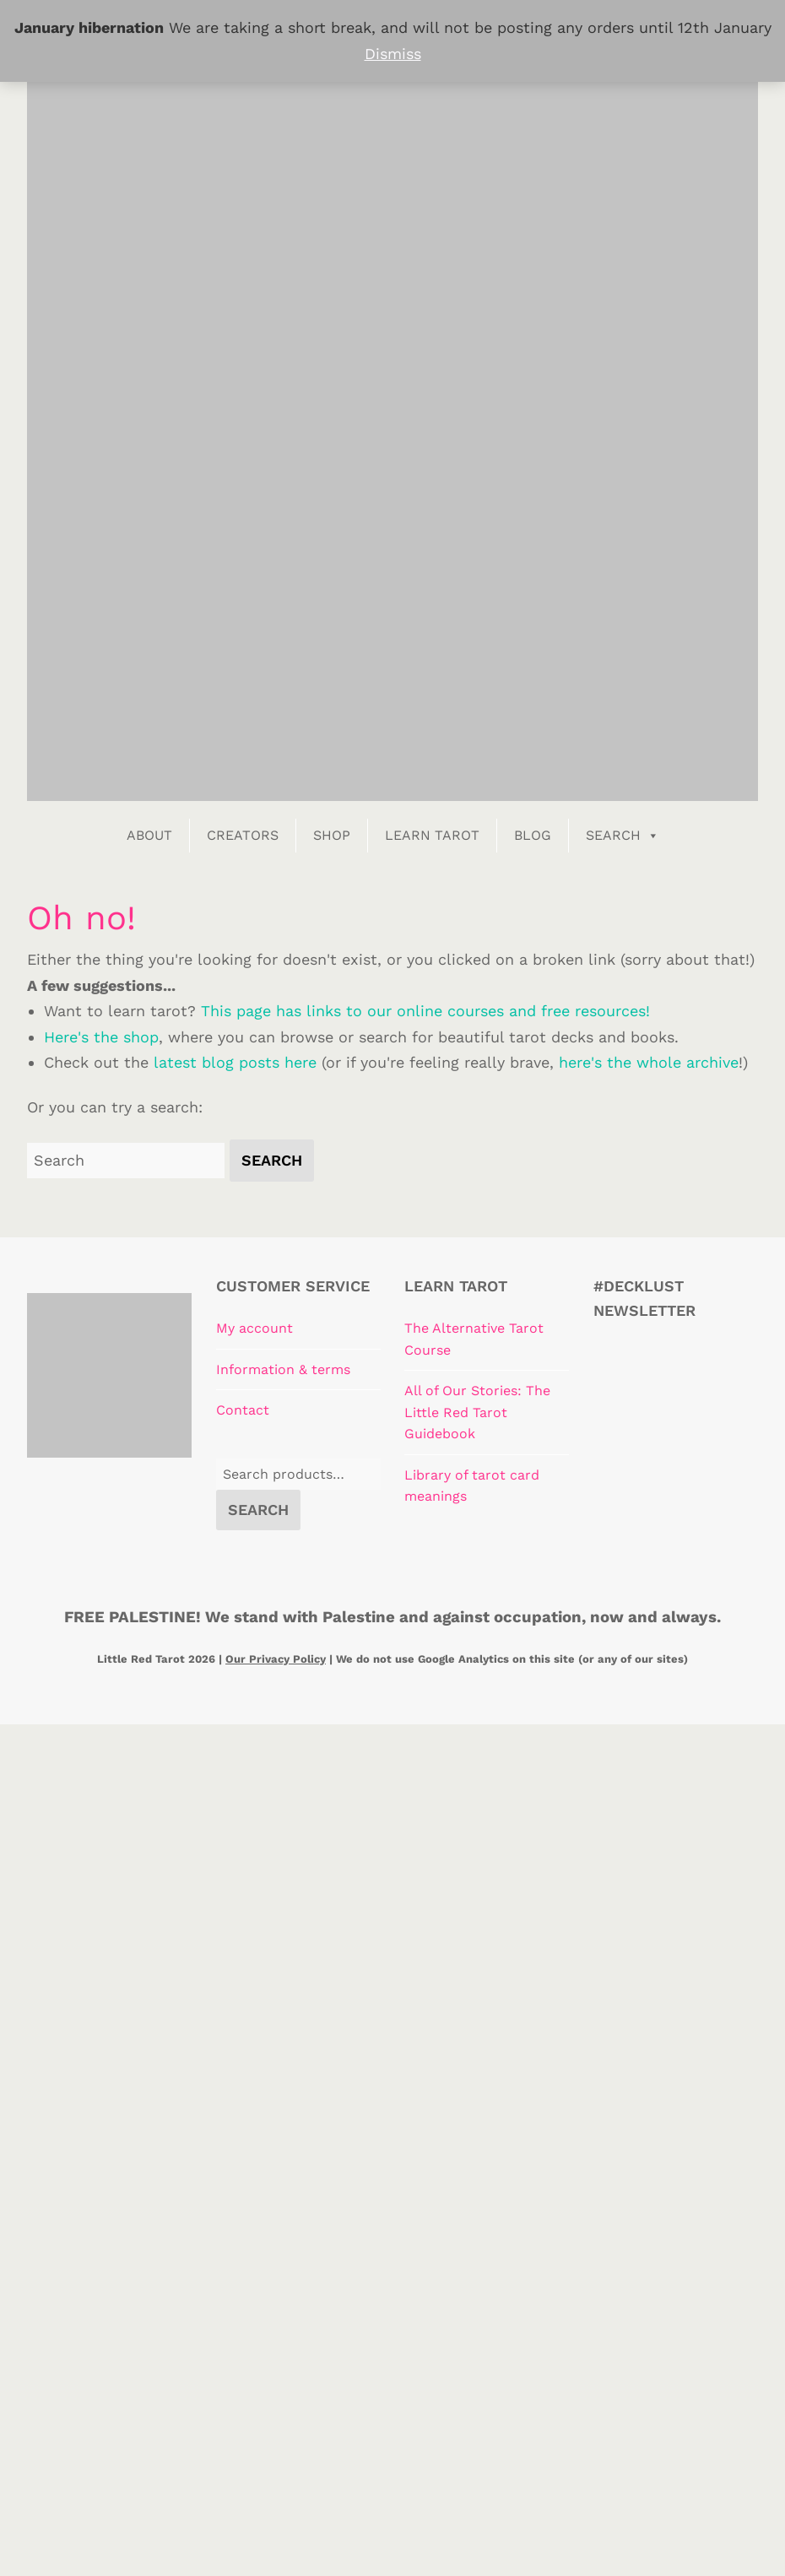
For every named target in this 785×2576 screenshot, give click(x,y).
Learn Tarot (432, 835)
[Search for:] (126, 1161)
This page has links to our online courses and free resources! (425, 1011)
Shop (331, 835)
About (149, 835)
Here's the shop (101, 1037)
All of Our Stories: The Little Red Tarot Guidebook (477, 1412)
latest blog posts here (235, 1062)
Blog (532, 835)
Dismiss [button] (393, 53)
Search (622, 835)
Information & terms (283, 1369)
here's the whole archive (649, 1062)
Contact (242, 1410)
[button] (272, 1160)
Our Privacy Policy (275, 1659)
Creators (243, 835)
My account (254, 1328)
